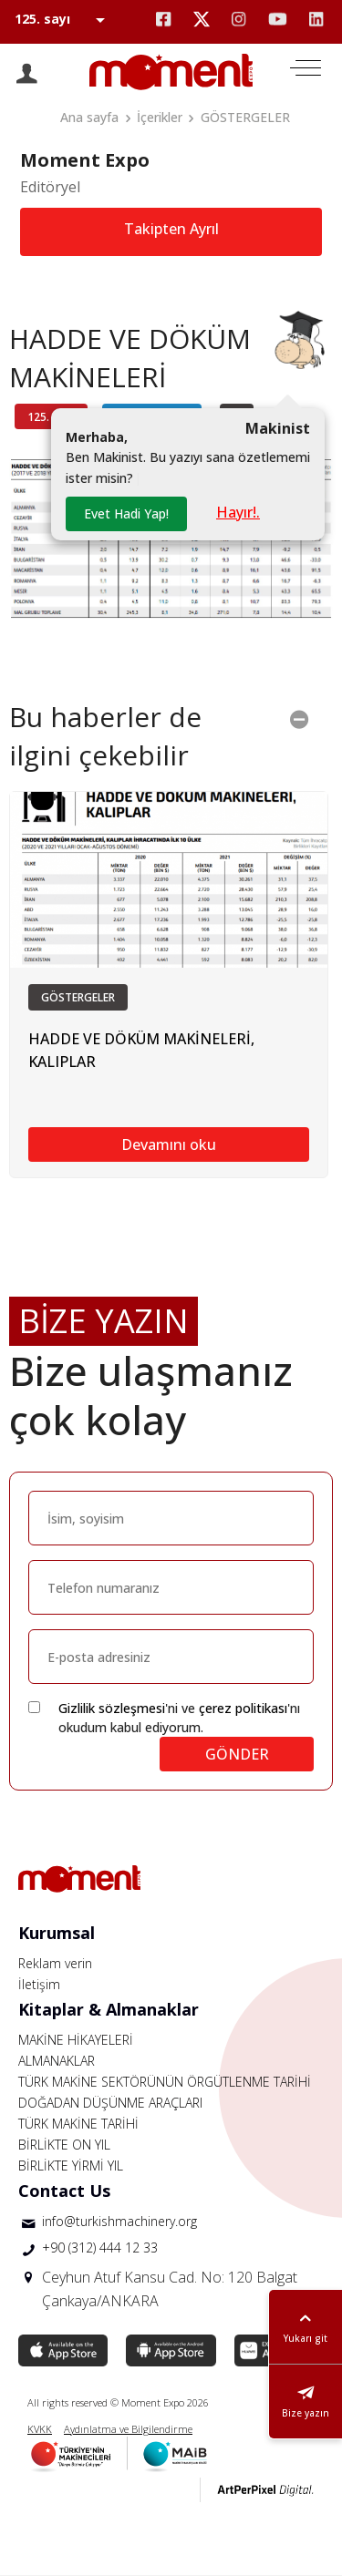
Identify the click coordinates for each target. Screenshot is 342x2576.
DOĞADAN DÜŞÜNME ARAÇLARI (110, 2102)
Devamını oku (168, 1144)
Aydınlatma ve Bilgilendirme (128, 2429)
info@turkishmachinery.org (119, 2221)
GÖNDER (237, 1754)
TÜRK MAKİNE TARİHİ (78, 2123)
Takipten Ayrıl (171, 229)
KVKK (39, 2429)
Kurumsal (56, 1933)
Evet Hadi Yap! (126, 513)
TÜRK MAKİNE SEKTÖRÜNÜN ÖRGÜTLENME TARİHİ (164, 2081)
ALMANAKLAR (56, 2060)
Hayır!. (238, 512)
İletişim (39, 1984)
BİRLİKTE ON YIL (64, 2144)
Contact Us (64, 2190)
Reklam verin (55, 1963)
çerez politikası (243, 1708)
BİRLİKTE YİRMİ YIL (70, 2165)
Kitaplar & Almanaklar (108, 2009)
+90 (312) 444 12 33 (100, 2247)
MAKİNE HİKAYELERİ (75, 2039)
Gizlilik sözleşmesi (111, 1708)
